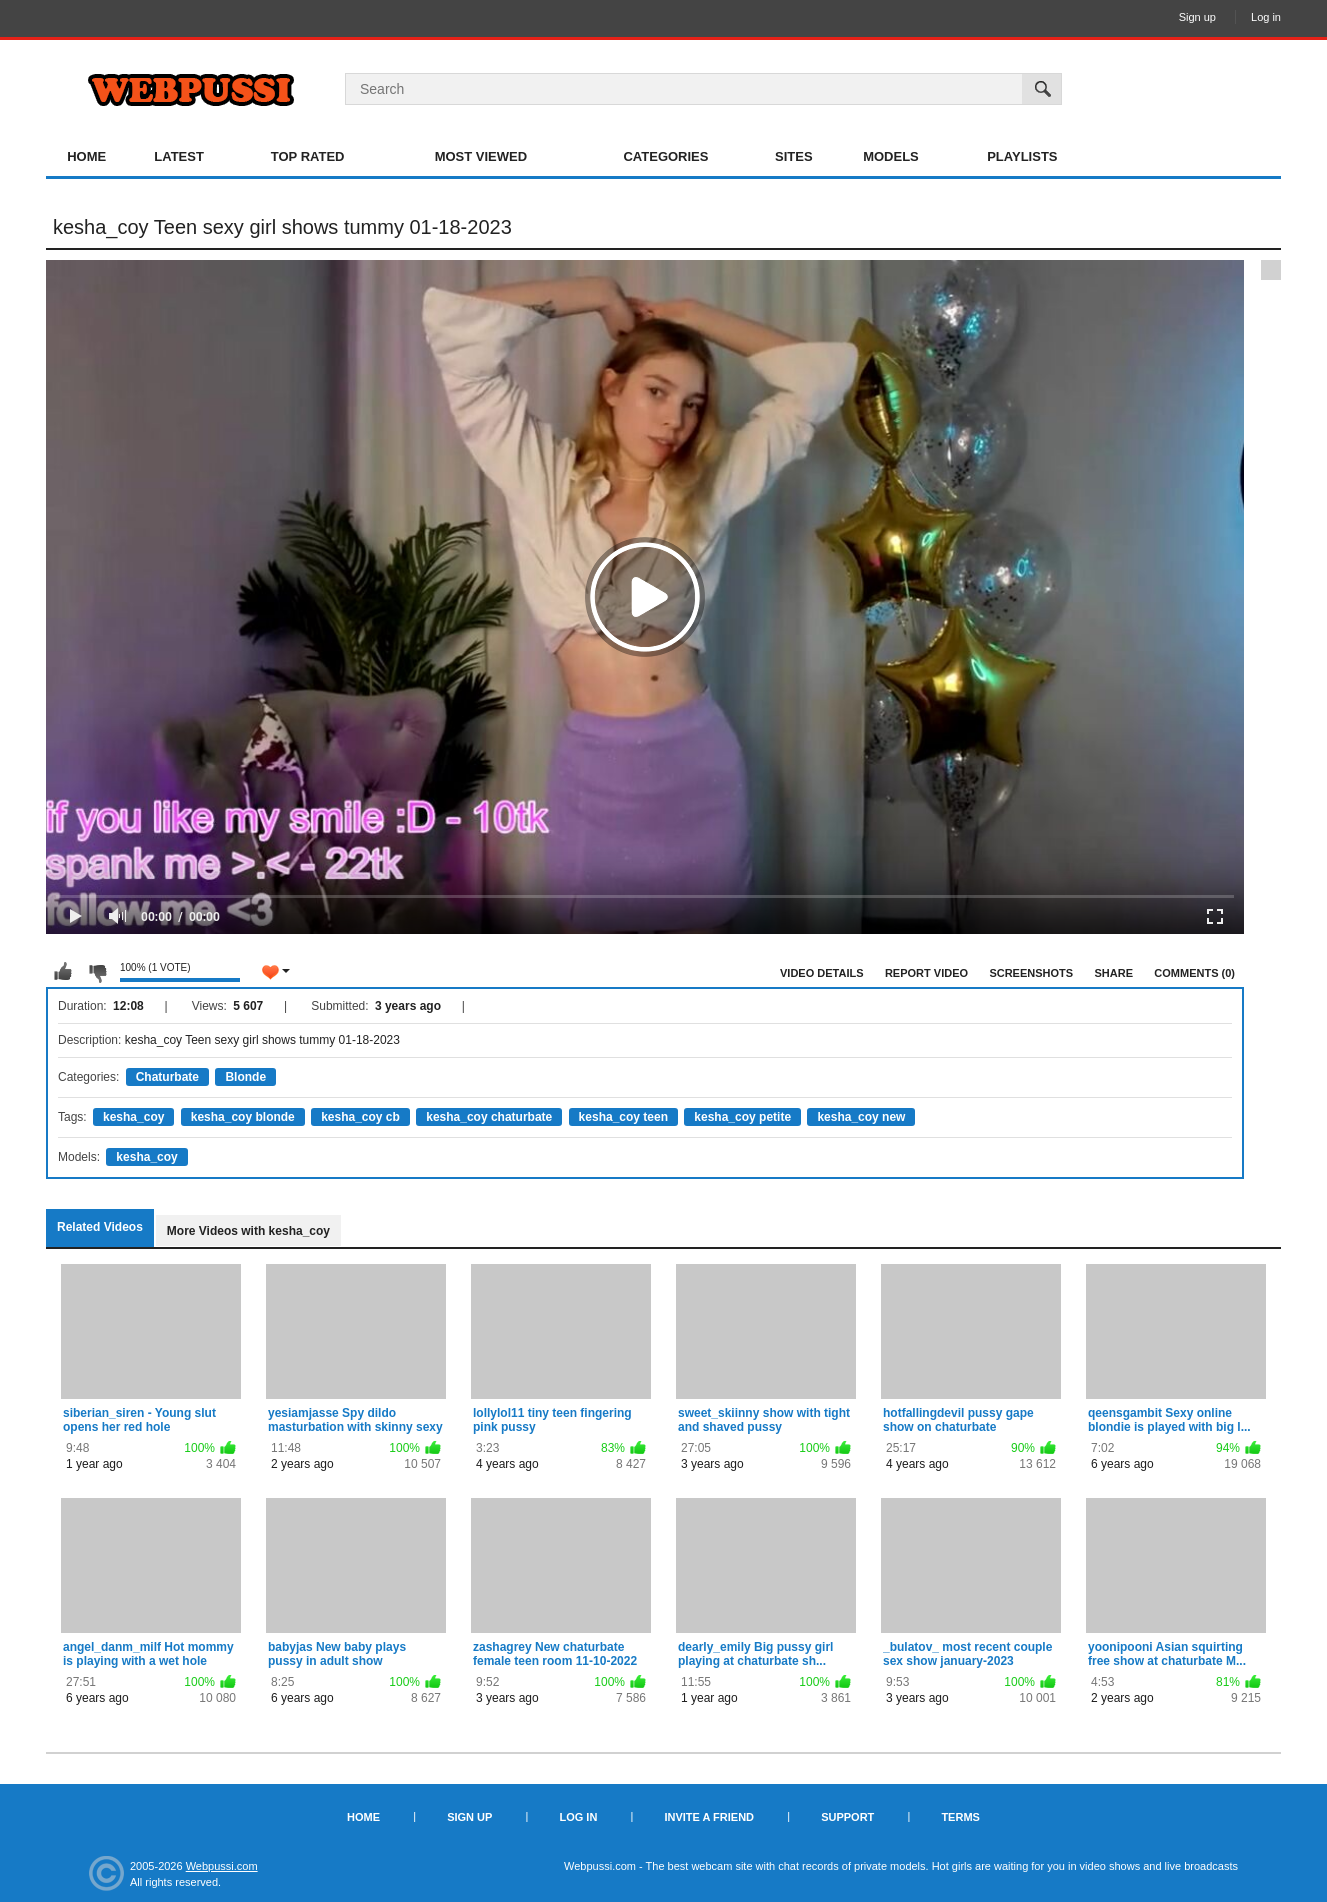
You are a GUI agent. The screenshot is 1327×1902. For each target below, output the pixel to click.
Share (1113, 973)
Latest (179, 156)
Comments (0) (1194, 973)
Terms (960, 1817)
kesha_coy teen (623, 1117)
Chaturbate (167, 1077)
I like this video (63, 972)
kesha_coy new (861, 1117)
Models (891, 156)
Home (86, 156)
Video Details (822, 973)
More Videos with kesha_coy (248, 1231)
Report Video (926, 973)
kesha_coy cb (360, 1117)
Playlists (1022, 156)
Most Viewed (481, 156)
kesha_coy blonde (243, 1117)
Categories (665, 156)
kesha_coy (133, 1117)
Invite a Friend (709, 1817)
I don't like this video (97, 972)
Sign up (1197, 17)
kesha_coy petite (742, 1117)
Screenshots (1031, 973)
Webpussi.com (222, 1866)
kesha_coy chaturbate (489, 1117)
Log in (1266, 17)
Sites (794, 156)
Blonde (245, 1077)
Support (847, 1817)
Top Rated (308, 156)
